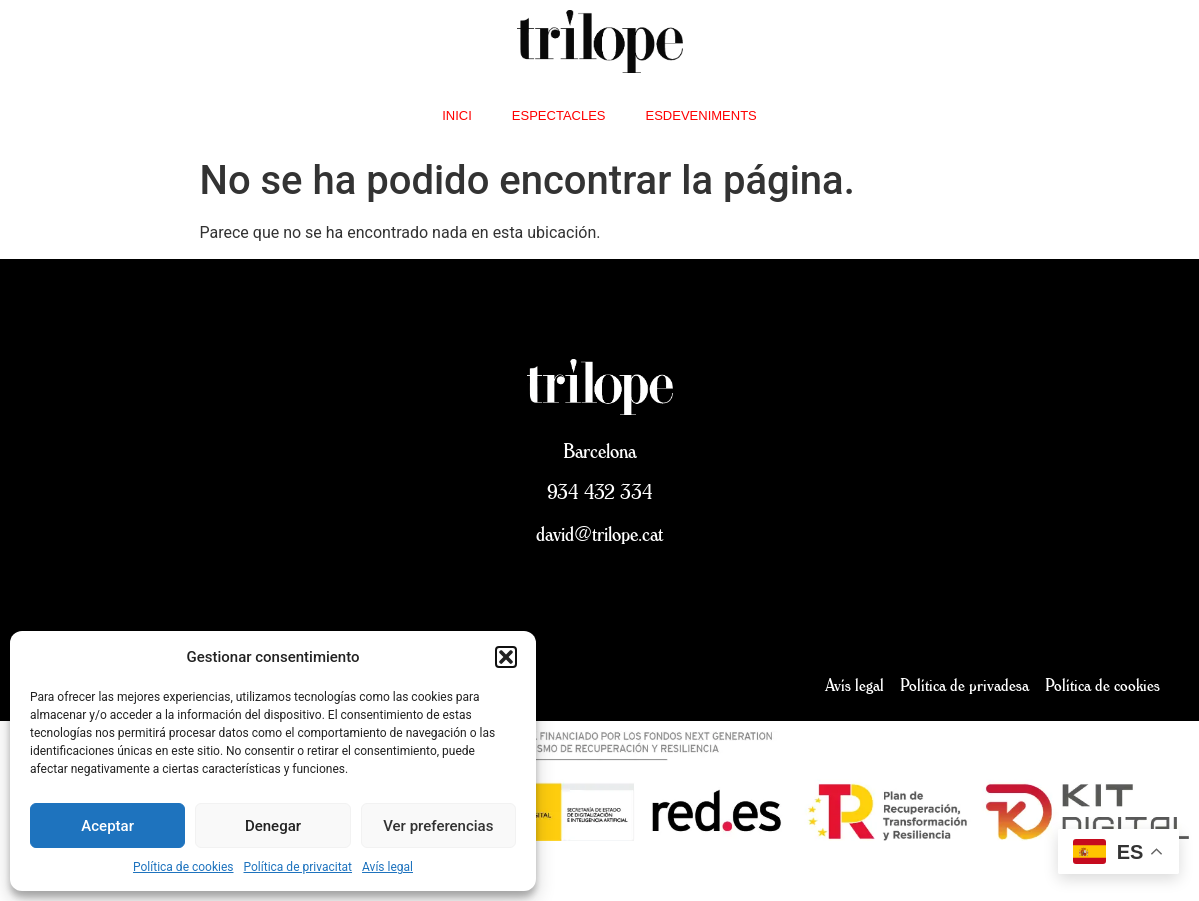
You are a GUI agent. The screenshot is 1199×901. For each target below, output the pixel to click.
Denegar (273, 826)
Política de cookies (183, 867)
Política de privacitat (298, 867)
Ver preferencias (438, 826)
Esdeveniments (701, 115)
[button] (506, 657)
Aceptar (107, 826)
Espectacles (559, 115)
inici (457, 115)
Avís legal (387, 867)
